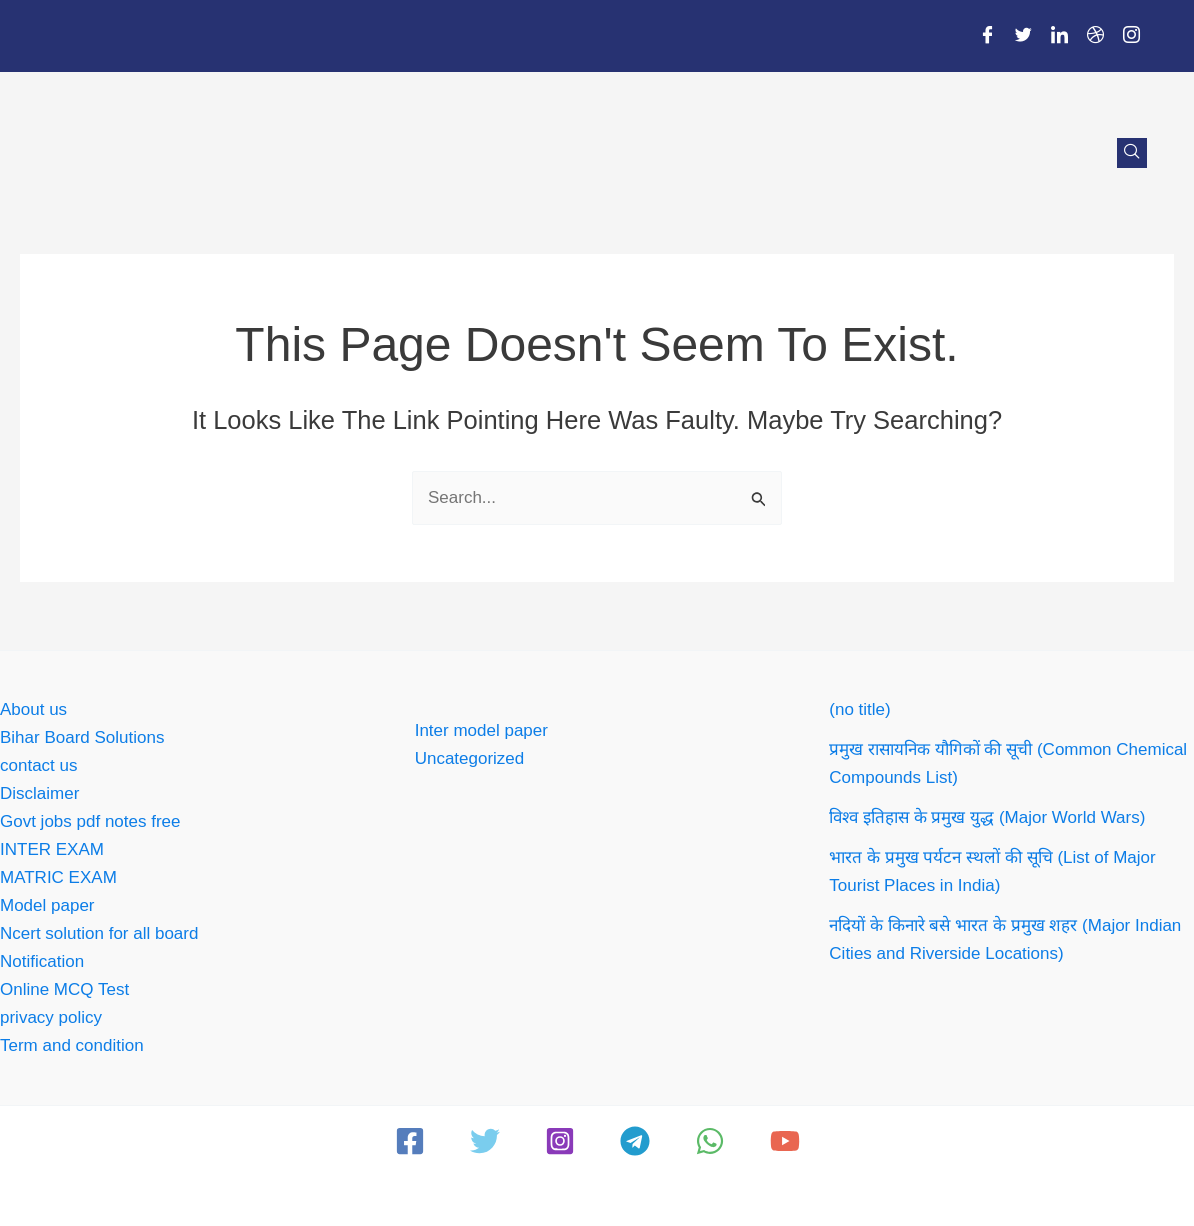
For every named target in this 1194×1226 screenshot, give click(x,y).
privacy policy (51, 1017)
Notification (42, 961)
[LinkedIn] (1059, 36)
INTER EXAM (52, 849)
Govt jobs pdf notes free (90, 821)
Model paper (47, 905)
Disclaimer (39, 793)
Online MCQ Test (64, 989)
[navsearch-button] (1132, 153)
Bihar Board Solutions (82, 737)
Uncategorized (470, 758)
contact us (39, 765)
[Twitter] (1023, 36)
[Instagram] (1131, 36)
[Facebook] (987, 36)
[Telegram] (635, 1141)
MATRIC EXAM (58, 877)
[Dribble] (1095, 36)
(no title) (859, 709)
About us (33, 709)
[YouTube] (785, 1141)
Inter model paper (481, 730)
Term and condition (72, 1045)
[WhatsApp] (710, 1141)
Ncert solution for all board (99, 933)
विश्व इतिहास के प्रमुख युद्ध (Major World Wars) (987, 817)
